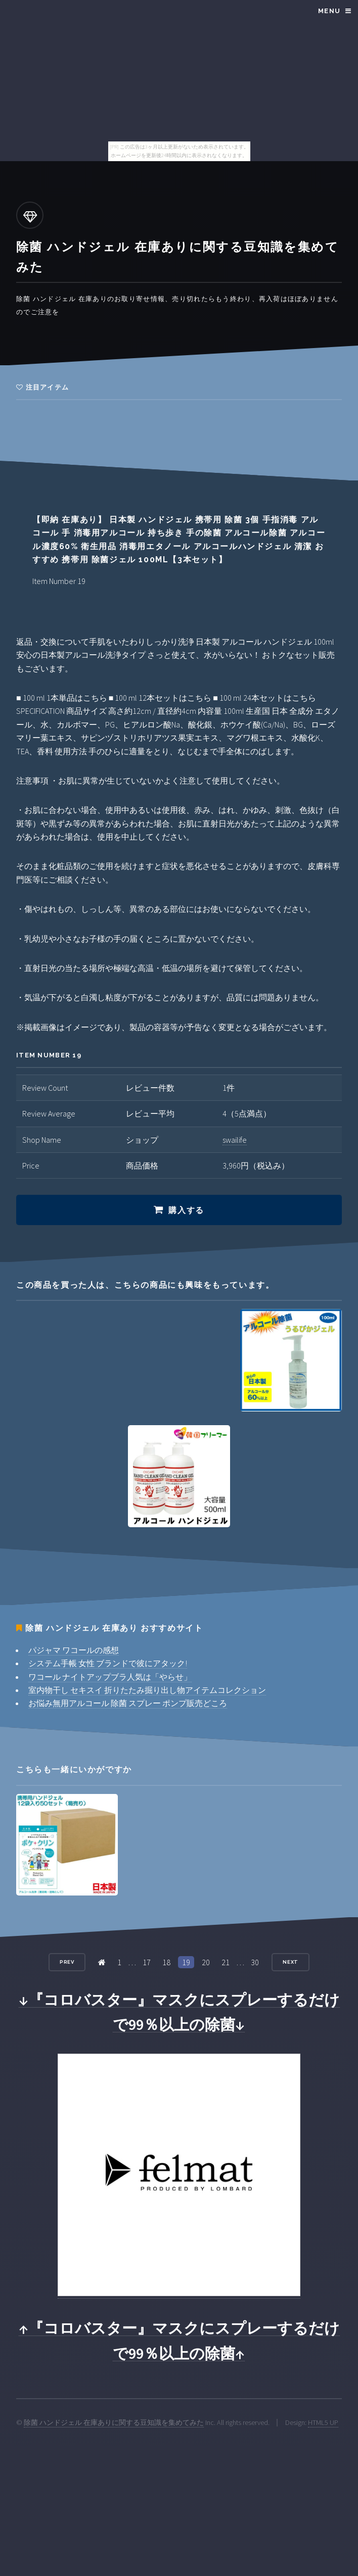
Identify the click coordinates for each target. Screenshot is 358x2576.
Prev (67, 1962)
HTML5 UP (323, 2422)
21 (225, 1962)
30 (255, 1962)
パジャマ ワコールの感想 (73, 1650)
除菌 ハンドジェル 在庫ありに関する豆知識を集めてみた (114, 2422)
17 (147, 1962)
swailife (234, 1140)
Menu (329, 11)
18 (166, 1962)
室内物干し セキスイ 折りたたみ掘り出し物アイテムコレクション (147, 1690)
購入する (186, 1210)
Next (291, 1962)
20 (206, 1962)
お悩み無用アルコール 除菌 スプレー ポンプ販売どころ (127, 1703)
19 (186, 1962)
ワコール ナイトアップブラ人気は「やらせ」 (110, 1677)
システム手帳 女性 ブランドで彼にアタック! (107, 1663)
